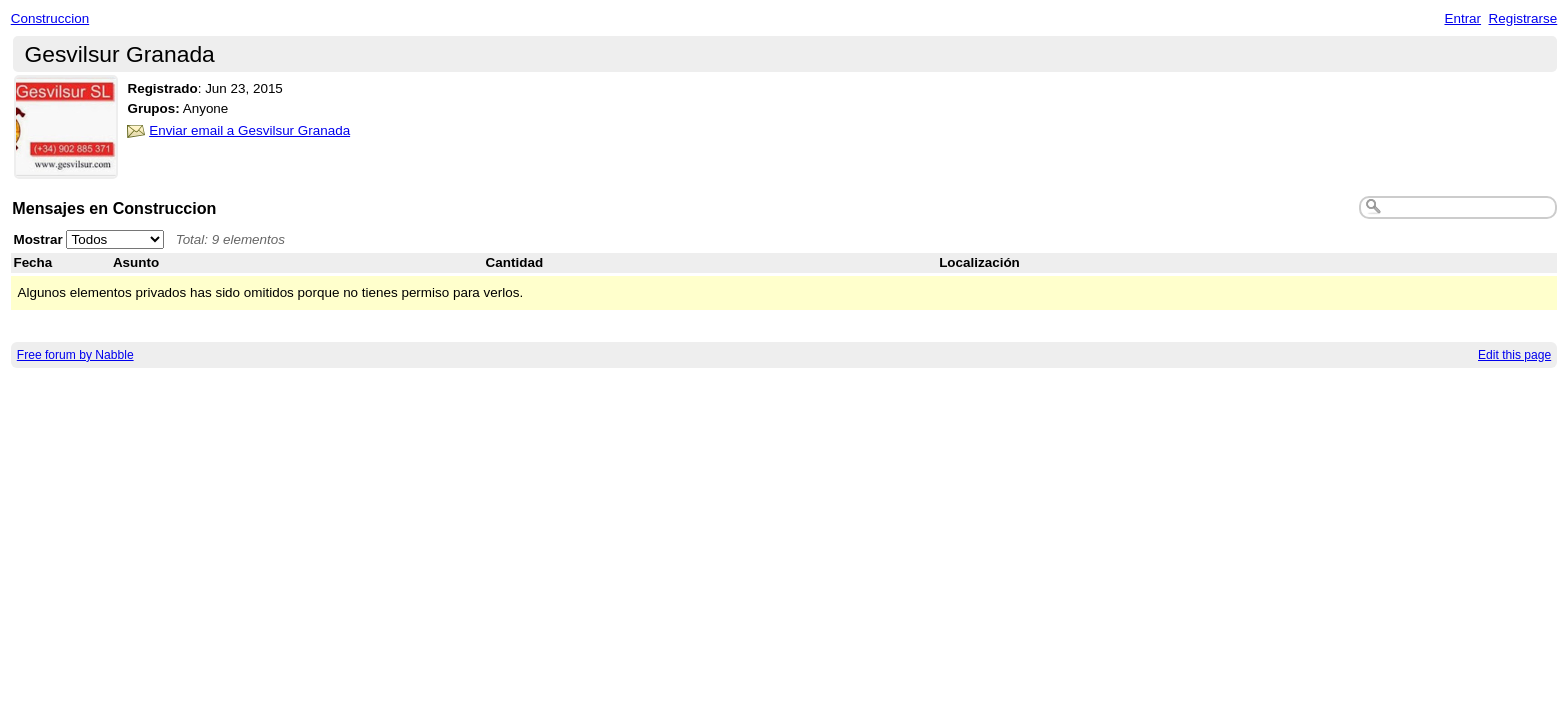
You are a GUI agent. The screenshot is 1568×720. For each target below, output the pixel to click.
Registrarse (1523, 18)
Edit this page (1514, 355)
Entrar (1462, 18)
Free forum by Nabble (75, 355)
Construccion (50, 18)
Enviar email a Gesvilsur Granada (249, 130)
